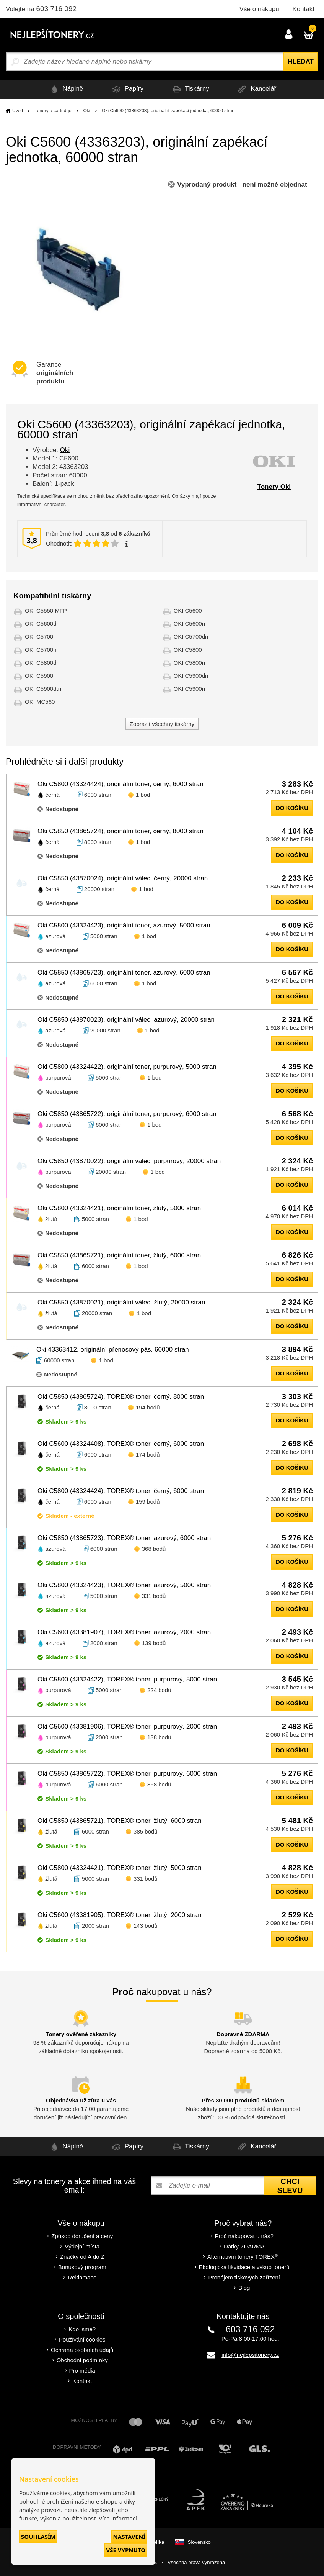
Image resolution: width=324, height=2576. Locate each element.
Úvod (17, 110)
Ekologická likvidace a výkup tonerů (244, 2267)
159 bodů (148, 1501)
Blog (244, 2287)
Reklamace (82, 2277)
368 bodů (154, 1548)
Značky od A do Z (82, 2256)
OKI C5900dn (191, 675)
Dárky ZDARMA (244, 2246)
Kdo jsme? (82, 2329)
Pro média (82, 2370)
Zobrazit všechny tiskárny (162, 724)
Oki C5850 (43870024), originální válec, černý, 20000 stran (122, 878)
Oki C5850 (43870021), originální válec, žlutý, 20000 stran (121, 1302)
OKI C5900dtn (43, 688)
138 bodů (159, 1737)
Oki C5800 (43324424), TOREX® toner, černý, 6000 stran (120, 1490)
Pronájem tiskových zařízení (244, 2277)
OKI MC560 (40, 701)
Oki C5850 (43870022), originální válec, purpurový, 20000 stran (129, 1161)
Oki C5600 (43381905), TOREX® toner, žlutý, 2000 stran (119, 1915)
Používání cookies (82, 2339)
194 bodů (148, 1407)
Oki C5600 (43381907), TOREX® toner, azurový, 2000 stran (124, 1632)
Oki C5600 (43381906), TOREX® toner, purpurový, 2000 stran (127, 1726)
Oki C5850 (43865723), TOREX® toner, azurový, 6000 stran (124, 1538)
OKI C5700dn (191, 636)
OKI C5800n (189, 662)
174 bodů (148, 1454)
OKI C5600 (188, 610)
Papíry (126, 89)
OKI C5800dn (42, 662)
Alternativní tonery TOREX (244, 2256)
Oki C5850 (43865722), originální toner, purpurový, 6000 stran (127, 1114)
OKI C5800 (188, 649)
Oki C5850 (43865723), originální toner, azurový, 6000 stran (123, 972)
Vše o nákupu (259, 9)
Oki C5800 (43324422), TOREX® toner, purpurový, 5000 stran (127, 1679)
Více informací (118, 2518)
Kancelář (256, 89)
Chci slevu (290, 2185)
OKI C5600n (189, 623)
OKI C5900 (39, 675)
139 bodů (154, 1643)
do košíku (292, 808)
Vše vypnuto (125, 2550)
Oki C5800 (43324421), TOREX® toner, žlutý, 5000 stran (119, 1867)
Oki (86, 110)
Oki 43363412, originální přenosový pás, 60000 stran (112, 1349)
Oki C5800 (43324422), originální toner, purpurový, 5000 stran (127, 1066)
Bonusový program (82, 2267)
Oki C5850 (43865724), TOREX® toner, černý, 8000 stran (120, 1396)
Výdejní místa (82, 2246)
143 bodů (146, 1925)
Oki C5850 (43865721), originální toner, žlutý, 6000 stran (119, 1255)
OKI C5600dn (42, 623)
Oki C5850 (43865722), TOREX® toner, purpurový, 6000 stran (127, 1773)
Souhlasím (38, 2536)
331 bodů (154, 1596)
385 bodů (146, 1831)
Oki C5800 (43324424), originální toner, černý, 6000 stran (120, 784)
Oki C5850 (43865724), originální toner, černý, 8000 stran (120, 831)
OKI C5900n (189, 688)
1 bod (143, 794)
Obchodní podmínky (82, 2360)
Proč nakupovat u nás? (244, 2236)
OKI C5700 (39, 636)
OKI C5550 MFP (46, 610)
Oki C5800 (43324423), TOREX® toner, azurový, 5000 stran (124, 1585)
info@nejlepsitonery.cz (250, 2355)
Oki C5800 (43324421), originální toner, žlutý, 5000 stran (119, 1208)
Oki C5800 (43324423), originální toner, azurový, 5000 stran (123, 925)
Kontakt (303, 9)
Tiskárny (189, 89)
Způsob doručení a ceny (82, 2236)
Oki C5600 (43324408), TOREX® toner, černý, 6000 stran (120, 1443)
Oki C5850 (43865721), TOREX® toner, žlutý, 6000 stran (119, 1820)
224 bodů (159, 1690)
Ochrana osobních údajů (82, 2350)
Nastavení (129, 2536)
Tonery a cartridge (53, 110)
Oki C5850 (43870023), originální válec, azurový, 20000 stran (126, 1019)
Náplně (65, 89)
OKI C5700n (41, 649)
